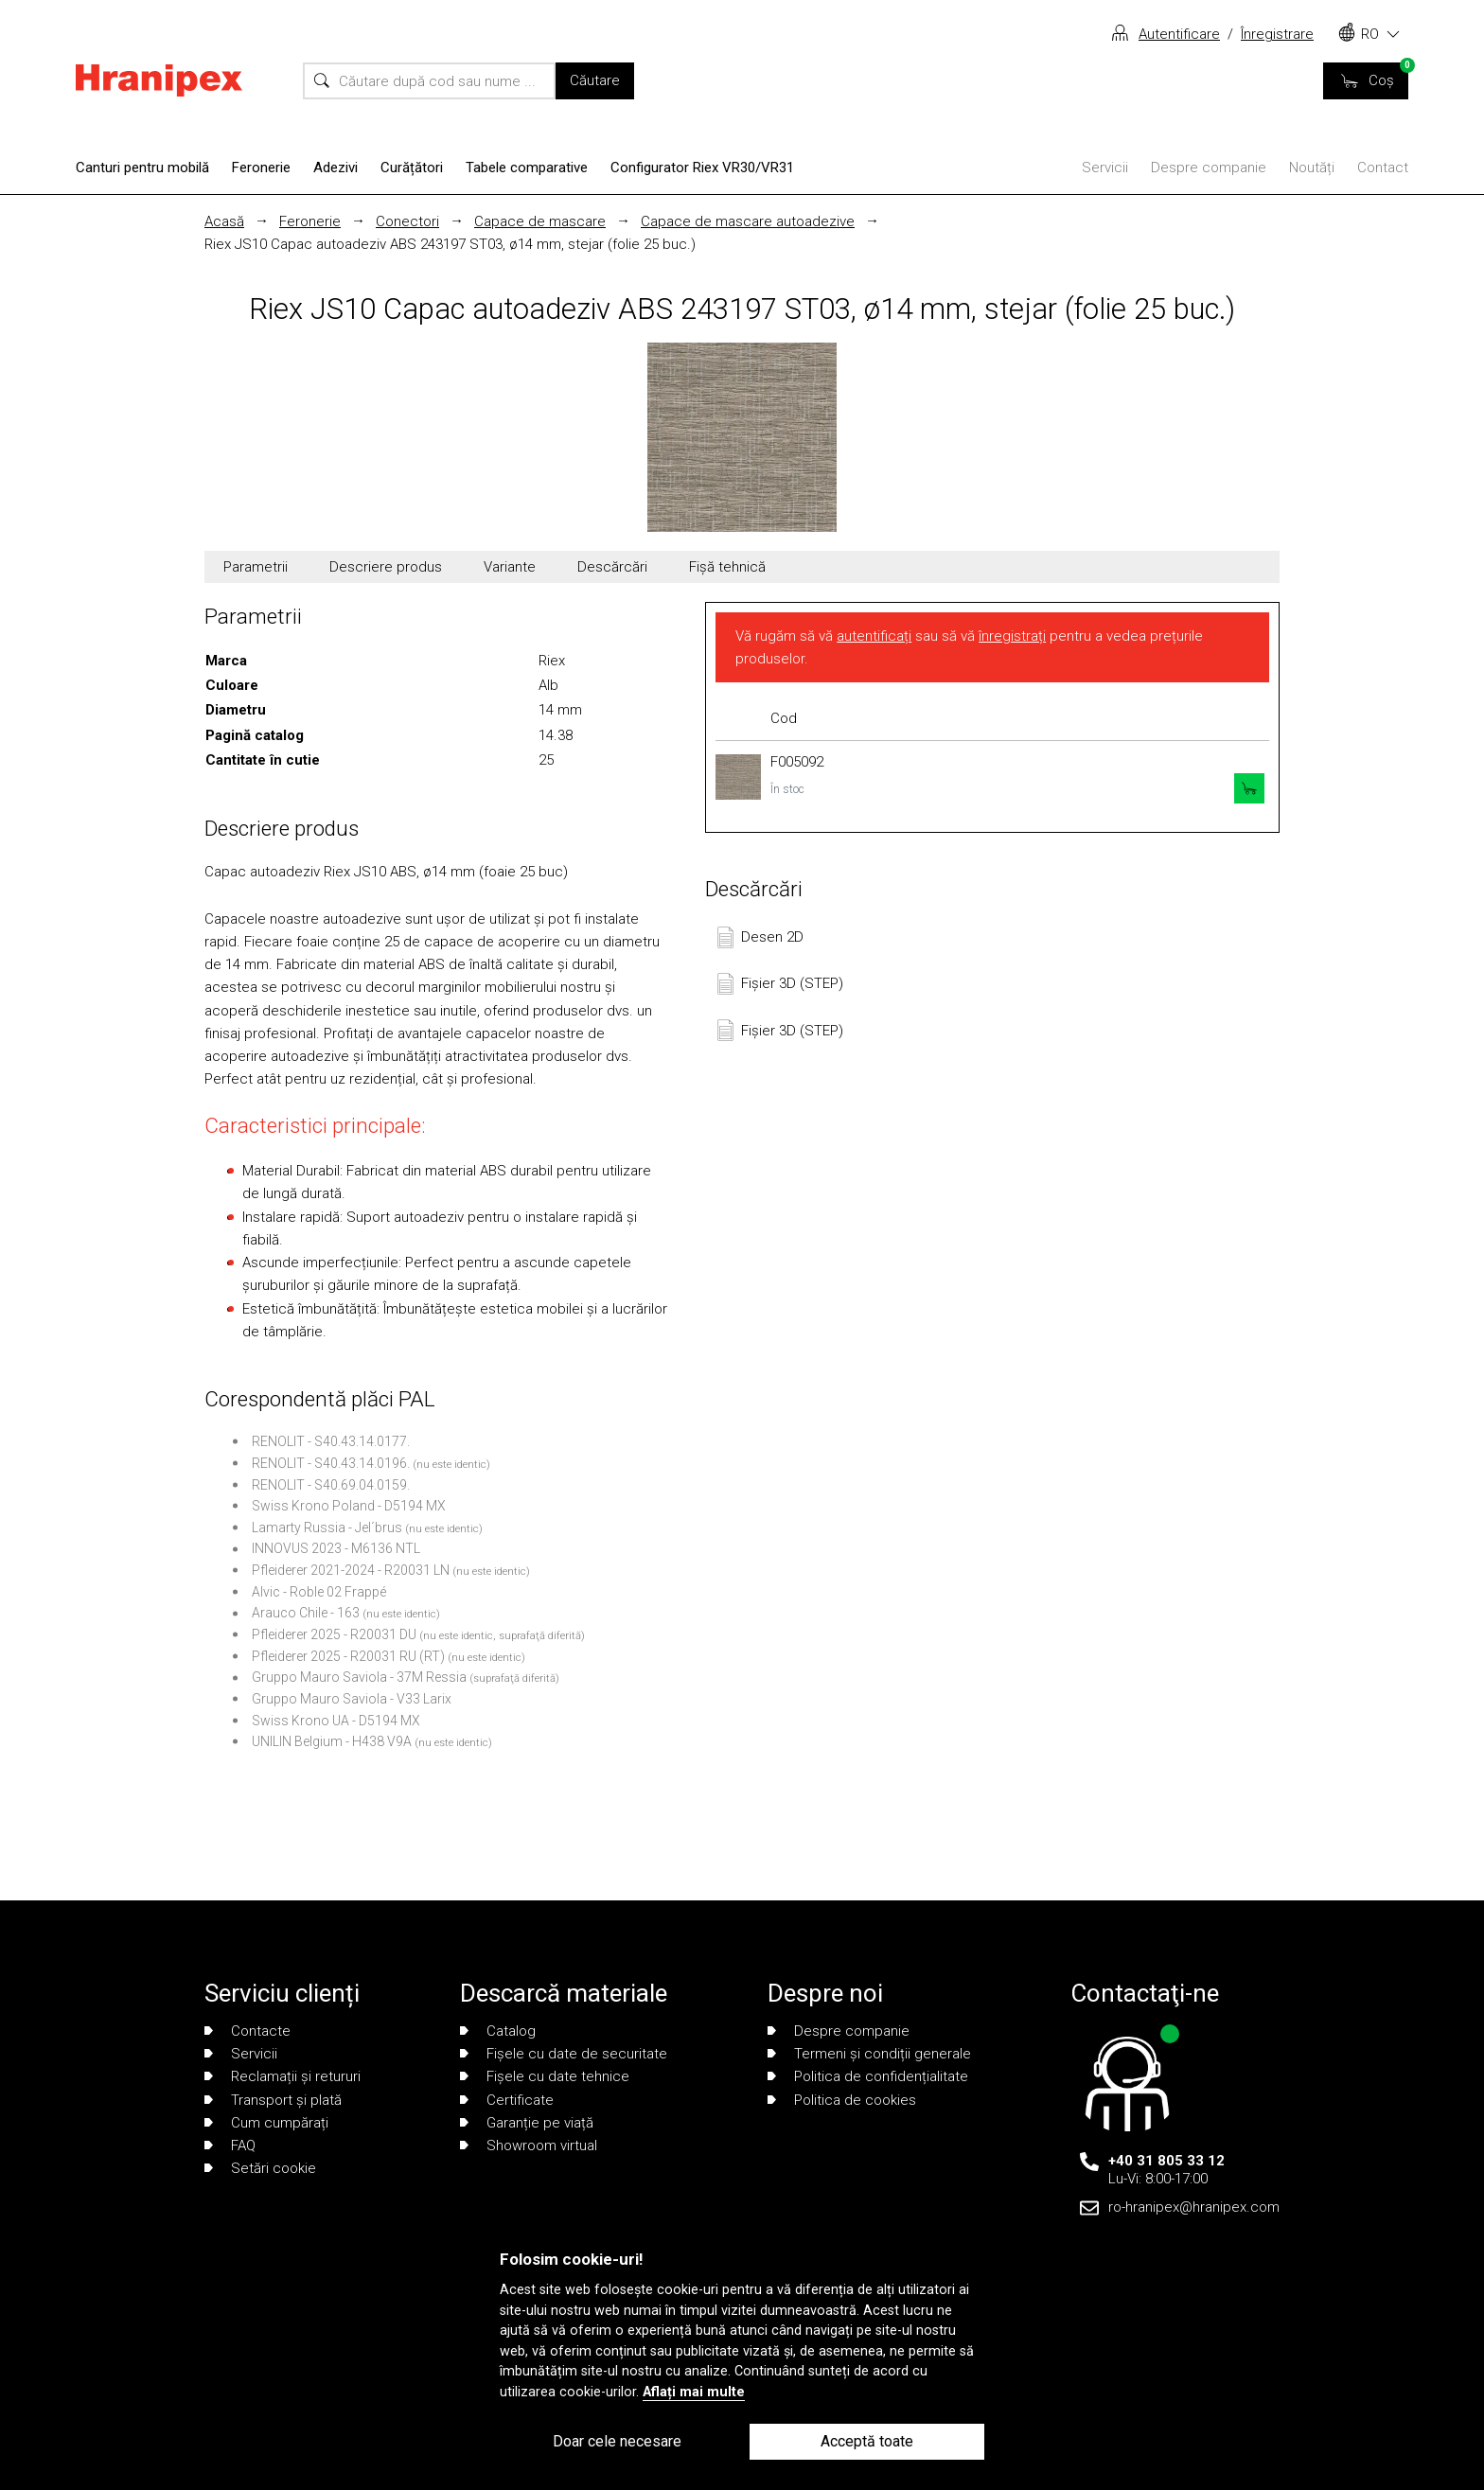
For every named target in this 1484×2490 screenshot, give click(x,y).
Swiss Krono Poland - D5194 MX (349, 1505)
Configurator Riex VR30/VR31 (702, 167)
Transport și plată (273, 2100)
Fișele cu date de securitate (563, 2053)
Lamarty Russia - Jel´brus (327, 1527)
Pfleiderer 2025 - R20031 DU (334, 1634)
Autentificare (1179, 34)
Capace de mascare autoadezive (748, 221)
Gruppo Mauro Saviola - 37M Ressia (359, 1677)
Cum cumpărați (266, 2122)
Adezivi (335, 167)
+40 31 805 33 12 (1166, 2160)
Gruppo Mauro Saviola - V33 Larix (351, 1698)
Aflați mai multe (694, 2392)
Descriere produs (385, 566)
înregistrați (1012, 636)
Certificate (507, 2100)
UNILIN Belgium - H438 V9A (332, 1741)
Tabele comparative (527, 167)
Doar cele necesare (617, 2441)
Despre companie (1208, 167)
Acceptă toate (867, 2441)
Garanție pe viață (526, 2122)
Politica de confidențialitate (868, 2076)
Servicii (1105, 167)
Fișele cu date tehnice (544, 2076)
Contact (1382, 167)
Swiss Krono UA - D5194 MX (336, 1720)
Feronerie (261, 167)
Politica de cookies (842, 2100)
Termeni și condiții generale (869, 2053)
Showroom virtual (528, 2145)
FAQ (230, 2145)
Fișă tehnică (727, 566)
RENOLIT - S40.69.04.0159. (331, 1484)
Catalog (498, 2031)
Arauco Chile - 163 (306, 1612)
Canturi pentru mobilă (142, 167)
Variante (510, 566)
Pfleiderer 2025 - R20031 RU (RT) (348, 1656)
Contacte (247, 2031)
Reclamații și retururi (282, 2076)
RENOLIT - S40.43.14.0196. (331, 1463)
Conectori (407, 221)
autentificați (874, 636)
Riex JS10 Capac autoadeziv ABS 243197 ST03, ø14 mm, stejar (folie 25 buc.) (450, 244)
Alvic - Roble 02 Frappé (319, 1591)
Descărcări (612, 566)
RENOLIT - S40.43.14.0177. (331, 1441)
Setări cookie (260, 2168)
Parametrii (255, 566)
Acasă (224, 221)
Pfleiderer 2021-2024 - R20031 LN (351, 1570)
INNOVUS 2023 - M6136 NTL (336, 1548)
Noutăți (1311, 167)
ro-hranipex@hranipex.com (1194, 2207)
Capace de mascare (540, 221)
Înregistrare (1277, 34)
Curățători (411, 167)
